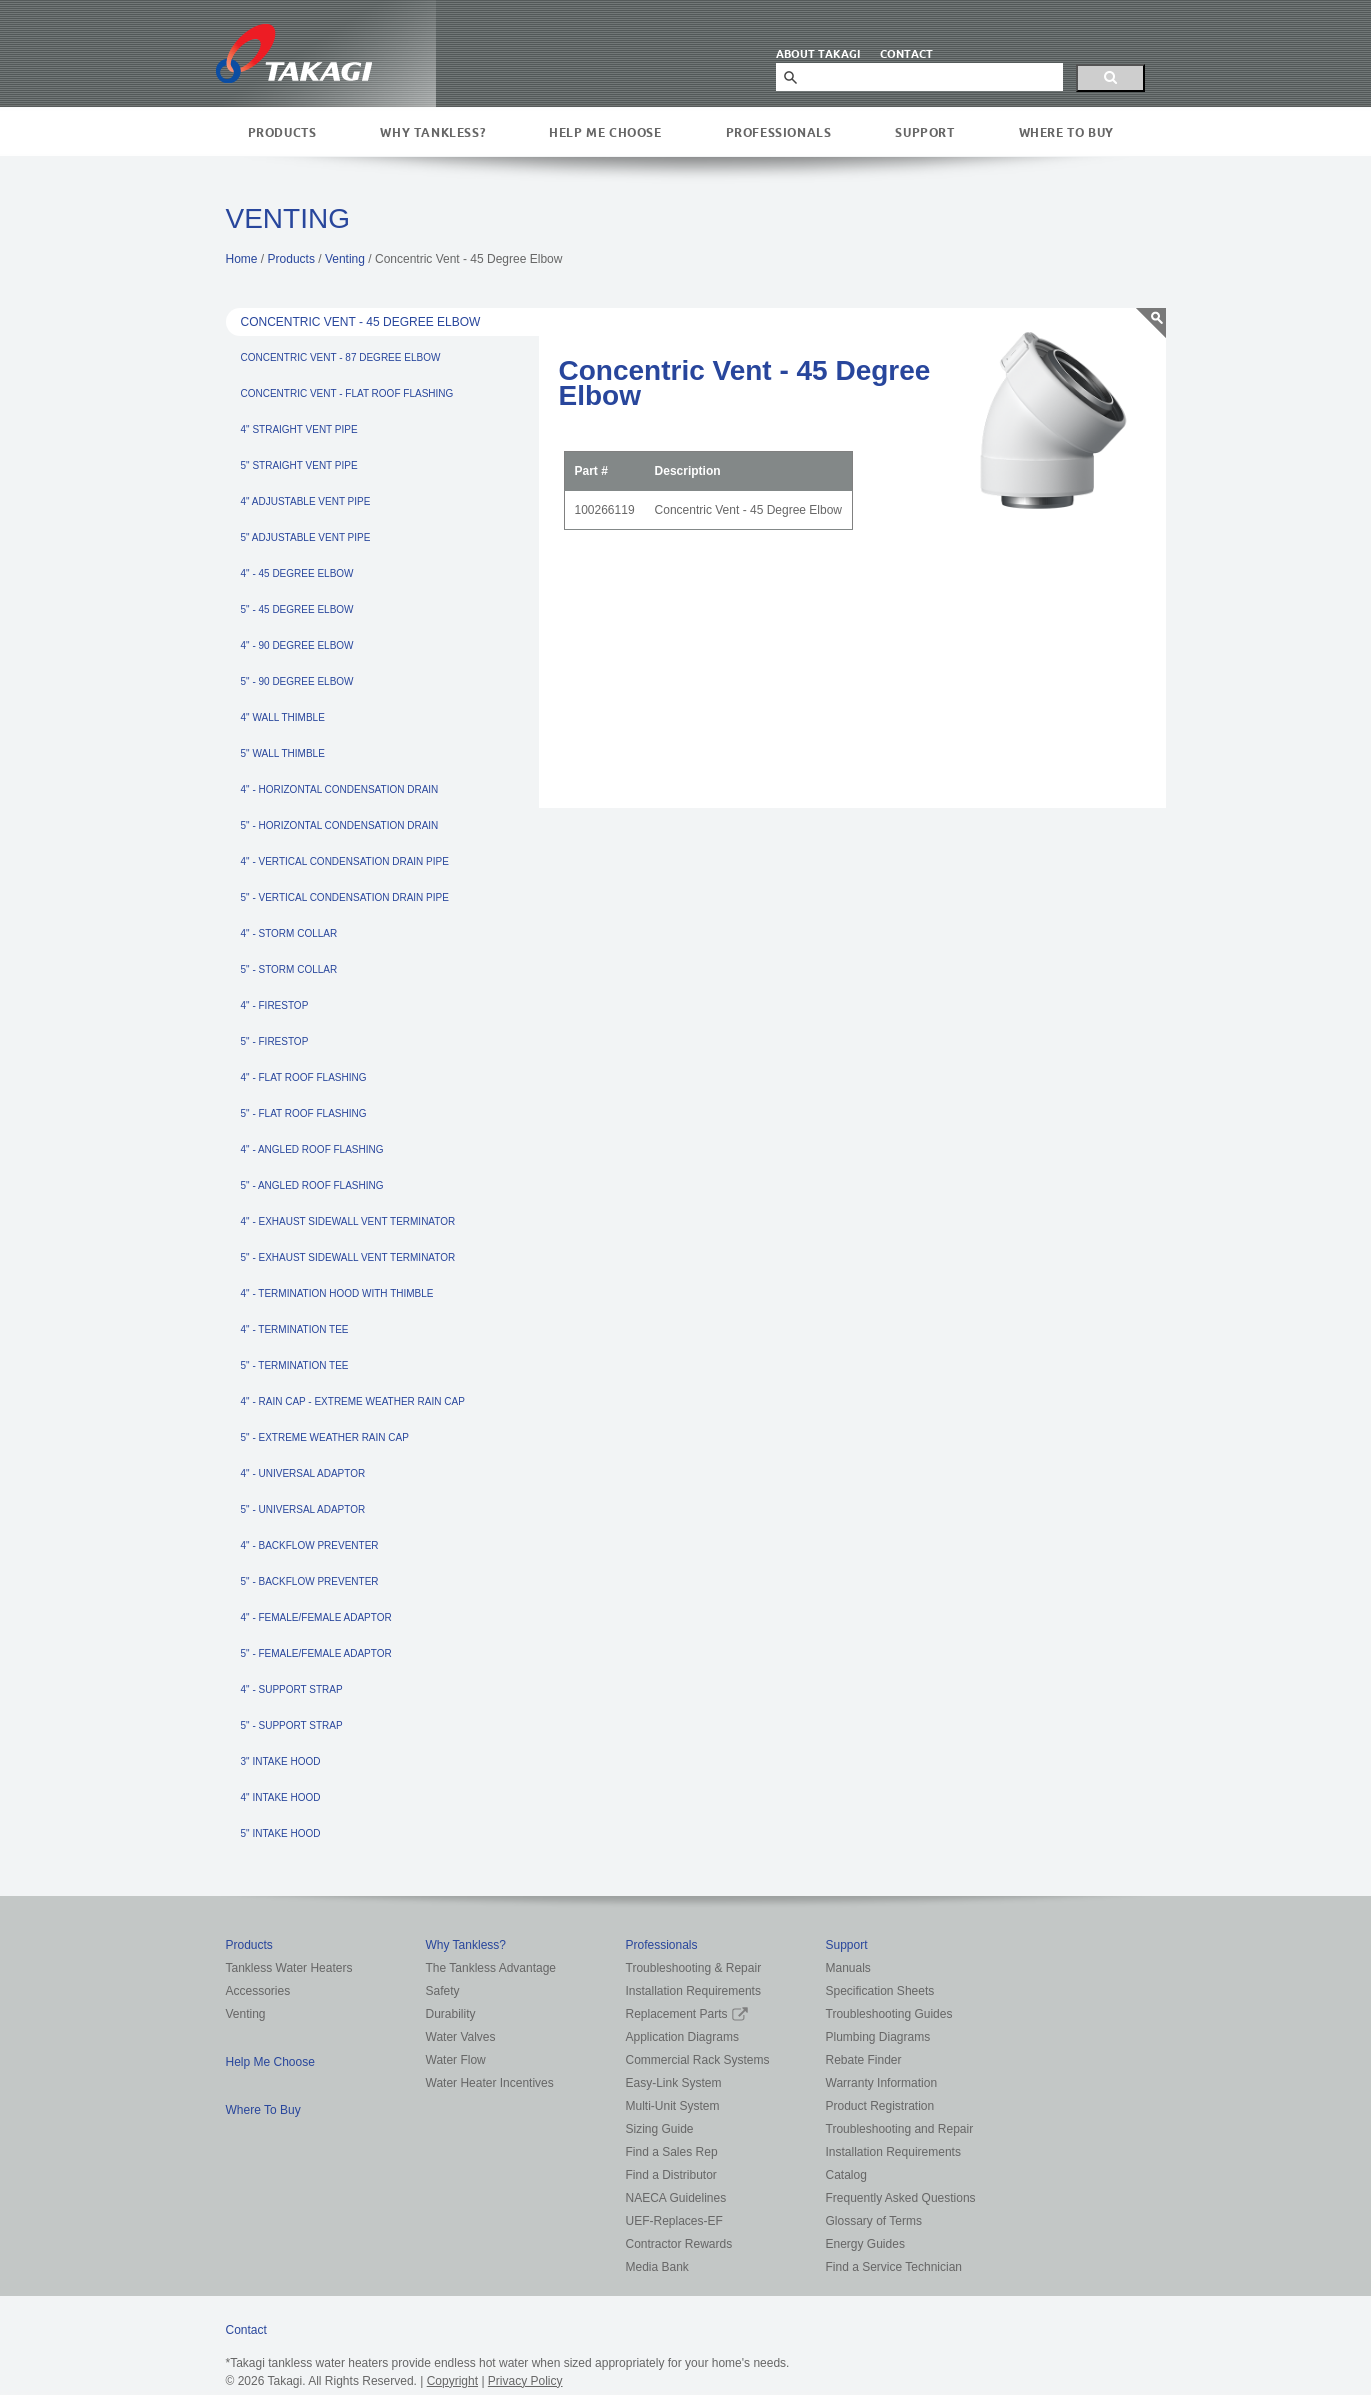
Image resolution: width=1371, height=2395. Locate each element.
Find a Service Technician (894, 2267)
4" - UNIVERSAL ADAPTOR (303, 1473)
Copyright (452, 2381)
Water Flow (456, 2060)
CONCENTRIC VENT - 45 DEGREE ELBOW (361, 322)
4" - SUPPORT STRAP (292, 1689)
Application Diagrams (682, 2037)
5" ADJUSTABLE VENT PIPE (306, 537)
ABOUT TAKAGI (818, 54)
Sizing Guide (660, 2129)
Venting (345, 259)
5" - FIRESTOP (275, 1041)
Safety (443, 1991)
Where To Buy (1066, 132)
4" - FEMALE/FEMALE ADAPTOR (316, 1617)
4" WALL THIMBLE (283, 717)
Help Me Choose (605, 132)
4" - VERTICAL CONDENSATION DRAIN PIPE (345, 861)
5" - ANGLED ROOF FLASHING (312, 1185)
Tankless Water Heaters (289, 1968)
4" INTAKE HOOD (281, 1797)
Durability (451, 2014)
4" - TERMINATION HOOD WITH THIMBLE (337, 1293)
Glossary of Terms (874, 2221)
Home (242, 259)
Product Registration (880, 2106)
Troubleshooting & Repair (694, 1968)
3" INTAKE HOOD (281, 1761)
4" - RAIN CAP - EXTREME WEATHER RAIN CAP (353, 1401)
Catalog (846, 2175)
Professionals (779, 132)
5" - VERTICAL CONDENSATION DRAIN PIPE (345, 897)
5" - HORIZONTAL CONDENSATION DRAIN (340, 825)
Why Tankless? (432, 132)
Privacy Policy (525, 2381)
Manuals (848, 1968)
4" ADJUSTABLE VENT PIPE (306, 501)
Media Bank (657, 2267)
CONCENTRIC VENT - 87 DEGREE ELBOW (341, 357)
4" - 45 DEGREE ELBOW (297, 573)
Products (282, 132)
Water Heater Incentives (490, 2083)
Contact (246, 2330)
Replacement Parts (687, 2014)
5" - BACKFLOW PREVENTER (310, 1581)
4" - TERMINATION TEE (295, 1329)
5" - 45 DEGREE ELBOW (297, 609)
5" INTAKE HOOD (281, 1833)
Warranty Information (882, 2083)
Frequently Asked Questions (901, 2198)
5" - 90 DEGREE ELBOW (297, 681)
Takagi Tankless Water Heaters (294, 53)
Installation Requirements (693, 1991)
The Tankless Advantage (491, 1968)
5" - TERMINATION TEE (295, 1365)
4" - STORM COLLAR (289, 933)
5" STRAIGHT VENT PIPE (299, 465)
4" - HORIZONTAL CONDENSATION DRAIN (340, 789)
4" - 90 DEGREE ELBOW (297, 645)
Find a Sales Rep (672, 2152)
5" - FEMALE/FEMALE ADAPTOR (316, 1653)
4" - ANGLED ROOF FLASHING (312, 1149)
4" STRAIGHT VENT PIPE (299, 429)
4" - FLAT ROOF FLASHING (304, 1077)
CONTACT (906, 54)
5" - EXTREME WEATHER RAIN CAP (325, 1437)
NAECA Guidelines (676, 2198)
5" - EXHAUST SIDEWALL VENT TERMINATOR (348, 1257)
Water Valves (461, 2037)
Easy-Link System (674, 2083)
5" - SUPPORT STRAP (292, 1725)
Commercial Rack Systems (698, 2060)
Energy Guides (865, 2244)
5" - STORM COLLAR (289, 969)
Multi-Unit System (673, 2106)
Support (924, 132)
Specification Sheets (880, 1991)
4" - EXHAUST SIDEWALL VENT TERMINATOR (348, 1221)
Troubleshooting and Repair (900, 2129)
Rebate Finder (864, 2060)
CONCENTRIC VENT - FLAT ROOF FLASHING (347, 393)
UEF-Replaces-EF (674, 2221)
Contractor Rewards (679, 2244)
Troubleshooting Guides (889, 2014)
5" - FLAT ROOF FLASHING (304, 1113)
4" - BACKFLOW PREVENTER (310, 1545)
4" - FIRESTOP (275, 1005)
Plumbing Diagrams (878, 2037)
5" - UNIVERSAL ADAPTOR (303, 1509)
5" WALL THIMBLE (283, 753)
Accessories (258, 1991)
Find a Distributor (671, 2175)
